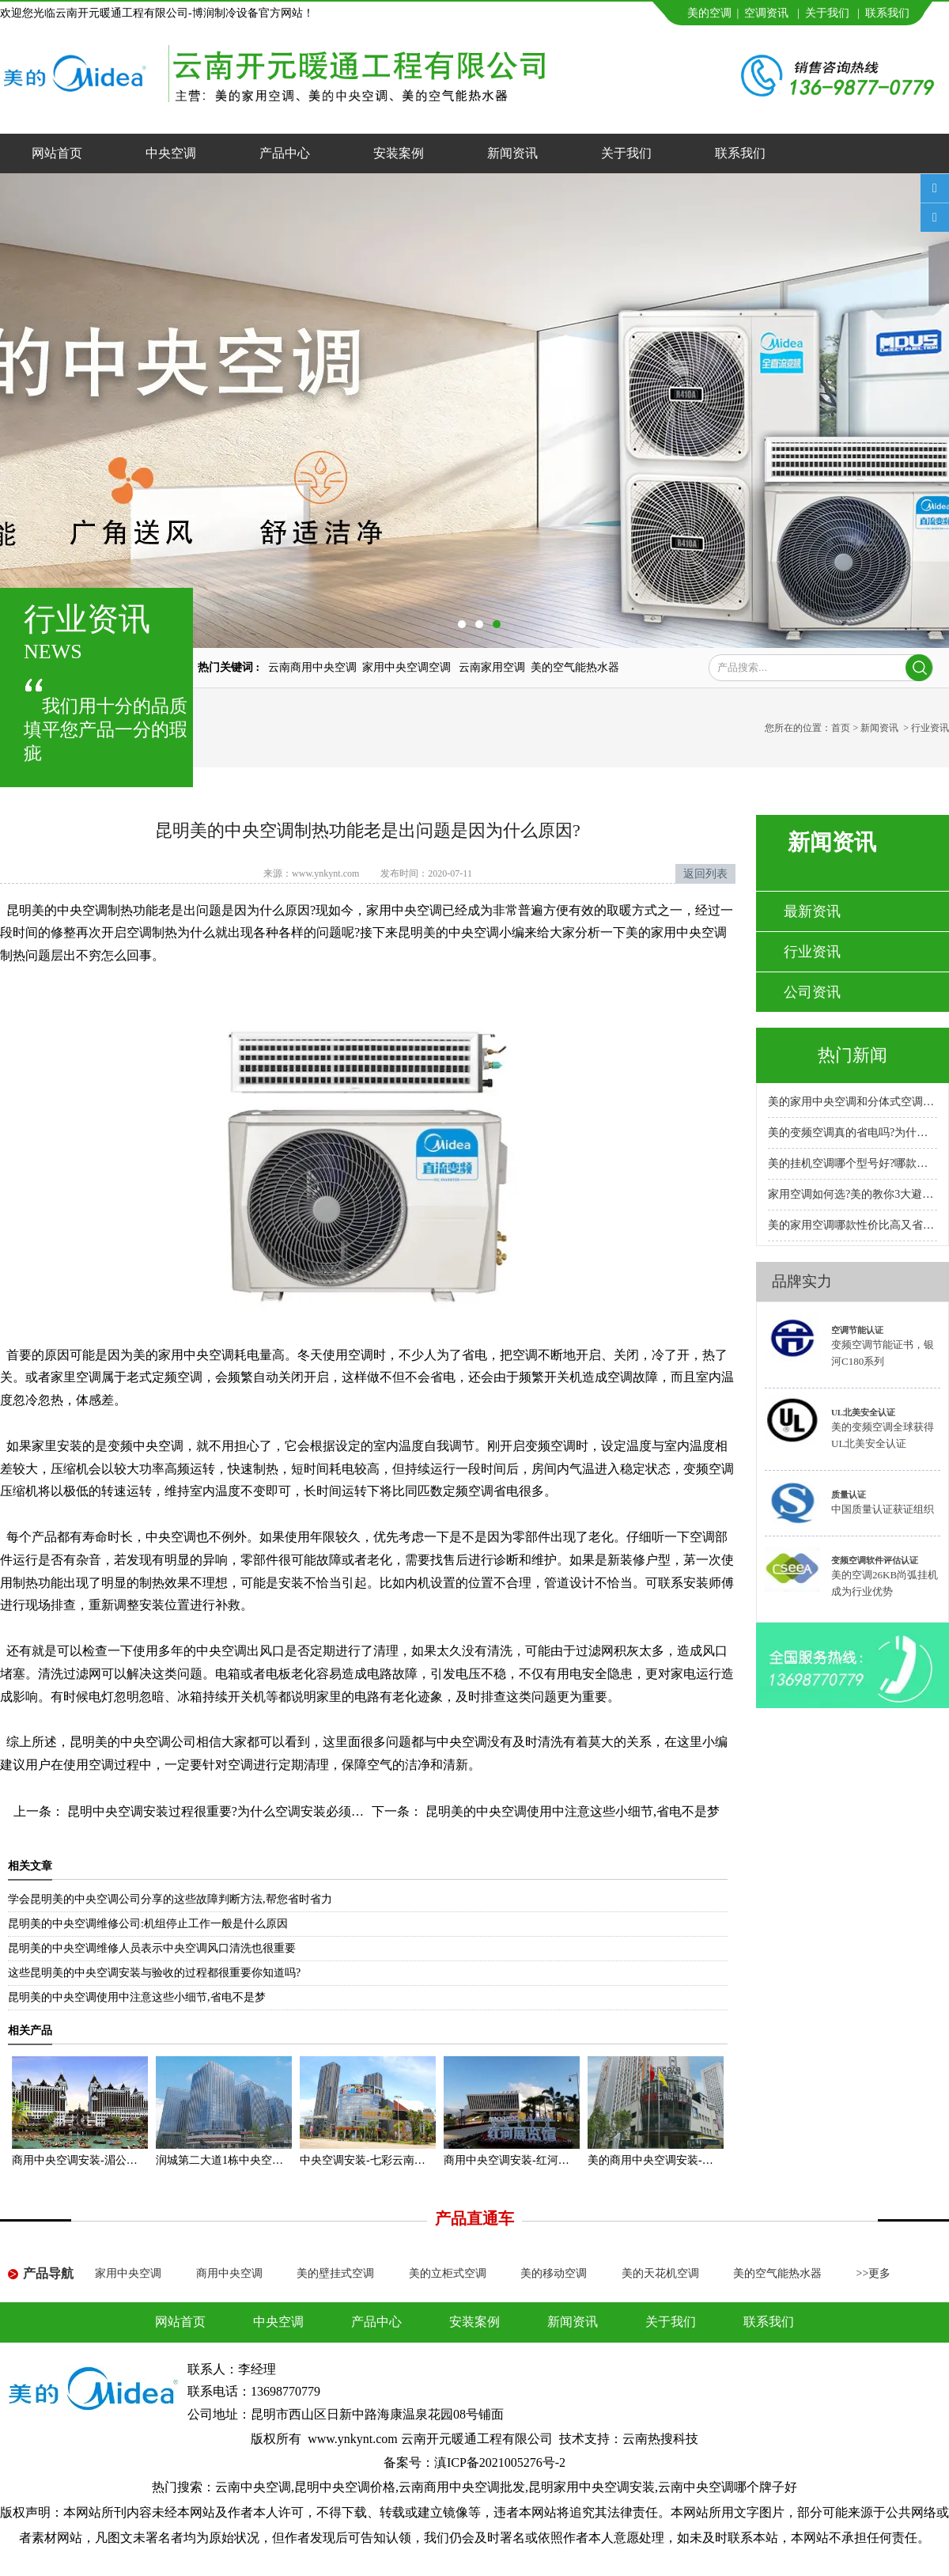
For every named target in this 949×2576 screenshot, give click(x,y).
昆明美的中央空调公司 (133, 1741)
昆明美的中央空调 (57, 910)
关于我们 (827, 13)
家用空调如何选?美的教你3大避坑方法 (852, 1194)
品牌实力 (802, 1281)
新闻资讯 (512, 153)
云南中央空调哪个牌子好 (727, 2487)
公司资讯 (812, 992)
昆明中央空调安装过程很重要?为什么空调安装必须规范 (220, 1811)
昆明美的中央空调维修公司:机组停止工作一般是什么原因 (148, 1924)
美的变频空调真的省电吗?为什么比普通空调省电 (852, 1132)
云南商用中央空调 (312, 667)
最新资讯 (812, 911)
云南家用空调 (492, 667)
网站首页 (57, 153)
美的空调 (709, 13)
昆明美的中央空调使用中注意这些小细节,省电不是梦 (571, 1811)
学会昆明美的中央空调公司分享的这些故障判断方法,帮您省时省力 (170, 1899)
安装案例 (398, 153)
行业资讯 (812, 952)
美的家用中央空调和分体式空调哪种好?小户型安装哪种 (852, 1102)
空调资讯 (766, 13)
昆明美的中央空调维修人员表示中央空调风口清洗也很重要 (152, 1948)
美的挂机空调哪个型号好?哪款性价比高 (852, 1163)
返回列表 (705, 874)
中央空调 (171, 153)
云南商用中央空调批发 (462, 2487)
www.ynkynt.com (325, 873)
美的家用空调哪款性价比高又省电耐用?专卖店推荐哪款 (852, 1225)
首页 (840, 727)
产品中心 (284, 153)
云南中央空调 (253, 2487)
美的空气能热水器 (575, 667)
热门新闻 (852, 1055)
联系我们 (887, 13)
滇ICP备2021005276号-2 (499, 2462)
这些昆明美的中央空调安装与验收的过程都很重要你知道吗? (154, 1973)
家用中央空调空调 (408, 667)
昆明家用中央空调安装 (591, 2487)
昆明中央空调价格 (344, 2487)
